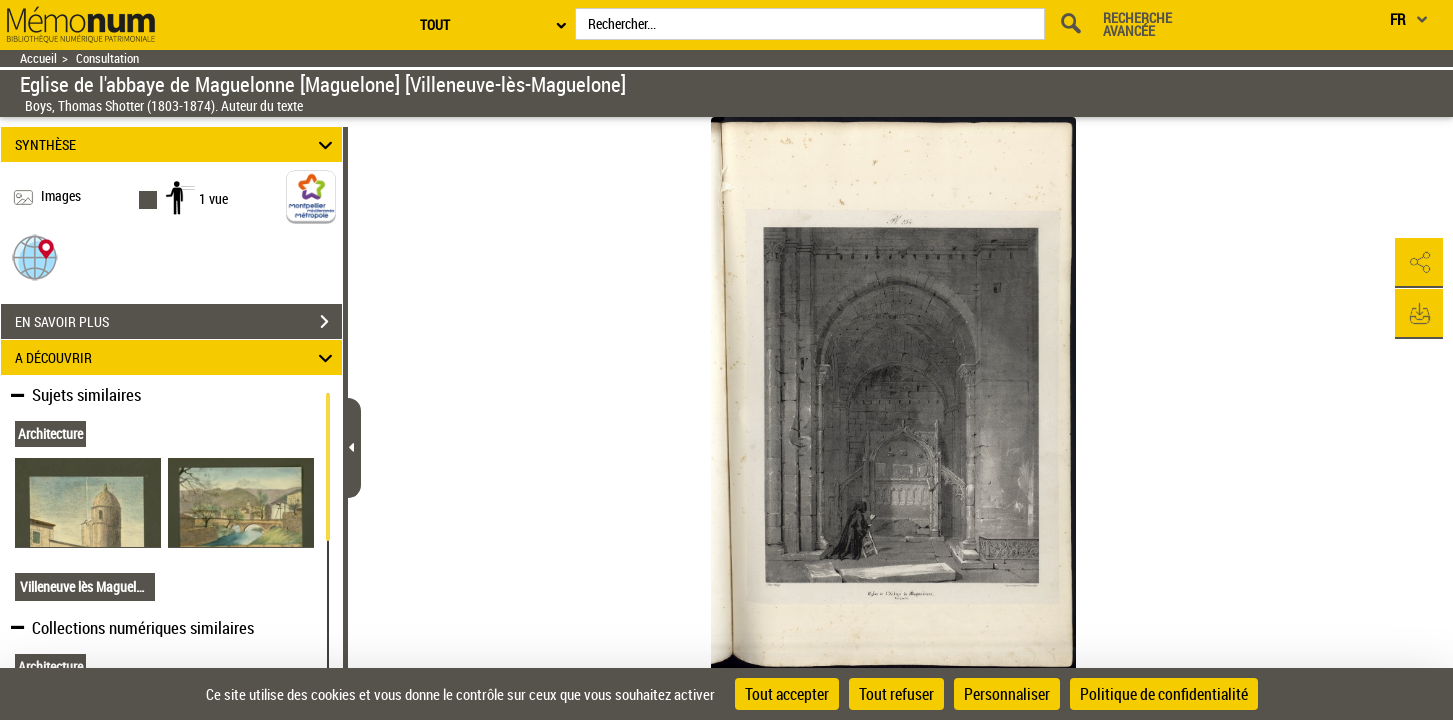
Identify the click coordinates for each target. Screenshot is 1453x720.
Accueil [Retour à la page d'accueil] (38, 58)
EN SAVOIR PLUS (178, 322)
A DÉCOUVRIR (177, 357)
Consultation (107, 58)
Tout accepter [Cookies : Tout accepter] (787, 694)
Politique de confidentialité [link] (1164, 694)
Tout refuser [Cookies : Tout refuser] (896, 694)
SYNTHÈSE (177, 144)
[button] (35, 256)
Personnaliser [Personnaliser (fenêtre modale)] (1007, 694)
